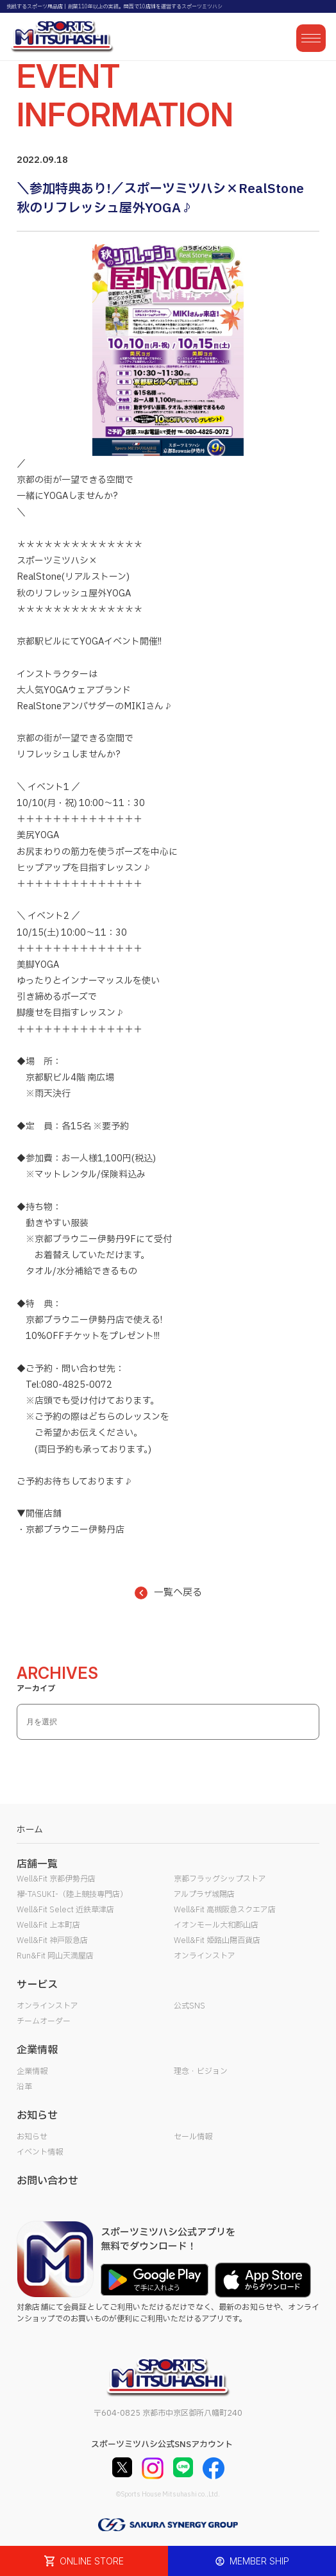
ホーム (30, 1830)
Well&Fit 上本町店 (48, 1925)
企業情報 (32, 2071)
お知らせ (32, 2136)
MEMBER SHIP (252, 2560)
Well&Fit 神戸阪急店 (52, 1940)
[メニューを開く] (311, 38)
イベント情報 (40, 2152)
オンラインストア (204, 1956)
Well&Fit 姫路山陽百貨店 (217, 1940)
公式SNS (189, 2006)
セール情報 (193, 2136)
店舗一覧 (37, 1864)
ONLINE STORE (84, 2560)
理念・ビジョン (201, 2071)
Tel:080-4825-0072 (69, 1385)
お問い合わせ (47, 2181)
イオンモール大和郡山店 (216, 1925)
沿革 (24, 2086)
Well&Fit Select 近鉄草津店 (65, 1909)
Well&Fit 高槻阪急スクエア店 (225, 1909)
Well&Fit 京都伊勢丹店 (56, 1879)
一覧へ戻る (168, 1592)
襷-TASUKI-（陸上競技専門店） (72, 1894)
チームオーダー (44, 2021)
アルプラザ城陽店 (204, 1894)
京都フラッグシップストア (220, 1879)
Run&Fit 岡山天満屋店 (55, 1956)
